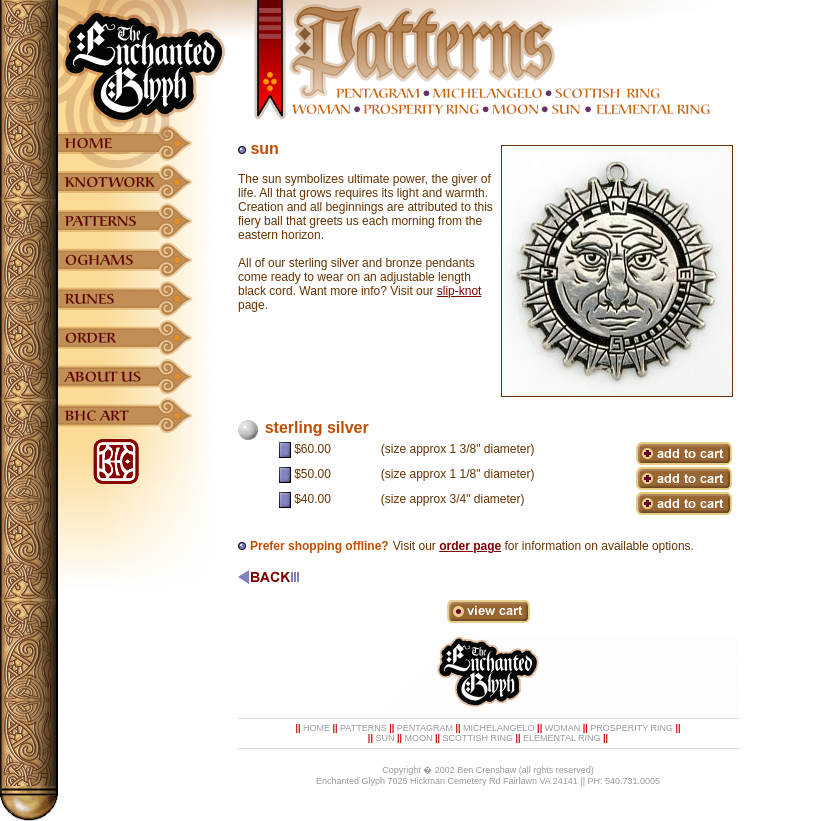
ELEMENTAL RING (562, 738)
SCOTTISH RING (478, 738)
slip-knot (459, 291)
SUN (384, 738)
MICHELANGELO (499, 728)
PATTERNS (363, 728)
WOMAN (563, 728)
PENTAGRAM (425, 728)
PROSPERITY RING (631, 728)
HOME (316, 728)
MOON (418, 738)
